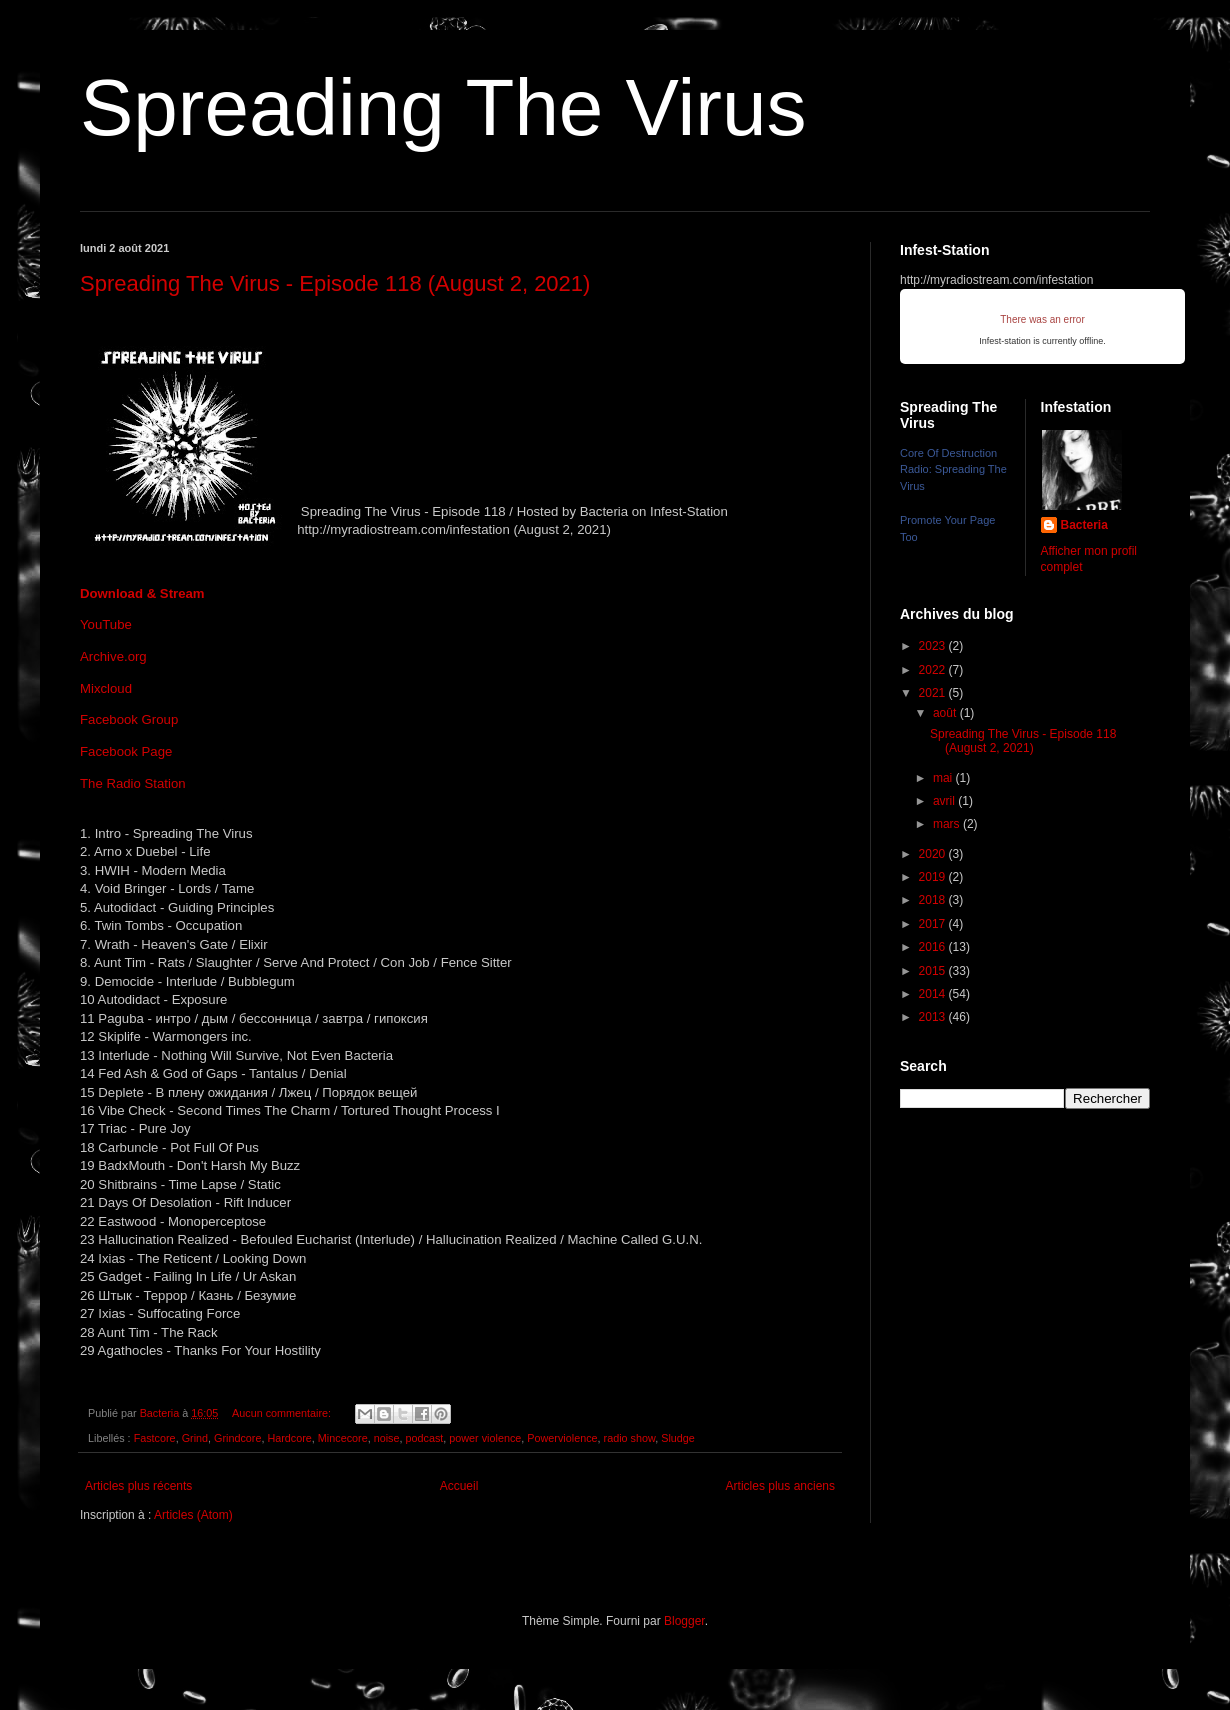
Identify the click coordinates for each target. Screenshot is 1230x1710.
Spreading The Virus (443, 107)
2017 (934, 924)
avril (945, 801)
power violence (485, 1438)
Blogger (684, 1621)
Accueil (459, 1486)
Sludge (678, 1438)
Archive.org (113, 656)
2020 (934, 854)
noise (387, 1438)
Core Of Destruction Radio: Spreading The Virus (953, 470)
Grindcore (237, 1438)
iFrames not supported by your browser (1042, 326)
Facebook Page (126, 751)
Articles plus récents (138, 1486)
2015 (934, 971)
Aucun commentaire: (283, 1413)
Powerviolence (562, 1438)
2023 (934, 646)
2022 (934, 670)
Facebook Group (129, 719)
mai (944, 778)
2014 (934, 994)
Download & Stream (142, 593)
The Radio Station (133, 783)
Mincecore (343, 1438)
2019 (934, 877)
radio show (630, 1438)
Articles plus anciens (780, 1486)
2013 (934, 1017)
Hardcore (289, 1438)
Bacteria (1084, 525)
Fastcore (155, 1438)
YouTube (106, 624)
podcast (424, 1438)
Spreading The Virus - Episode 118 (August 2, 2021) (335, 283)
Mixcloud (106, 688)
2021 (934, 693)
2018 (934, 900)
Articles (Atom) (193, 1515)
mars (948, 824)
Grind (195, 1438)
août (946, 713)
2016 (934, 947)
